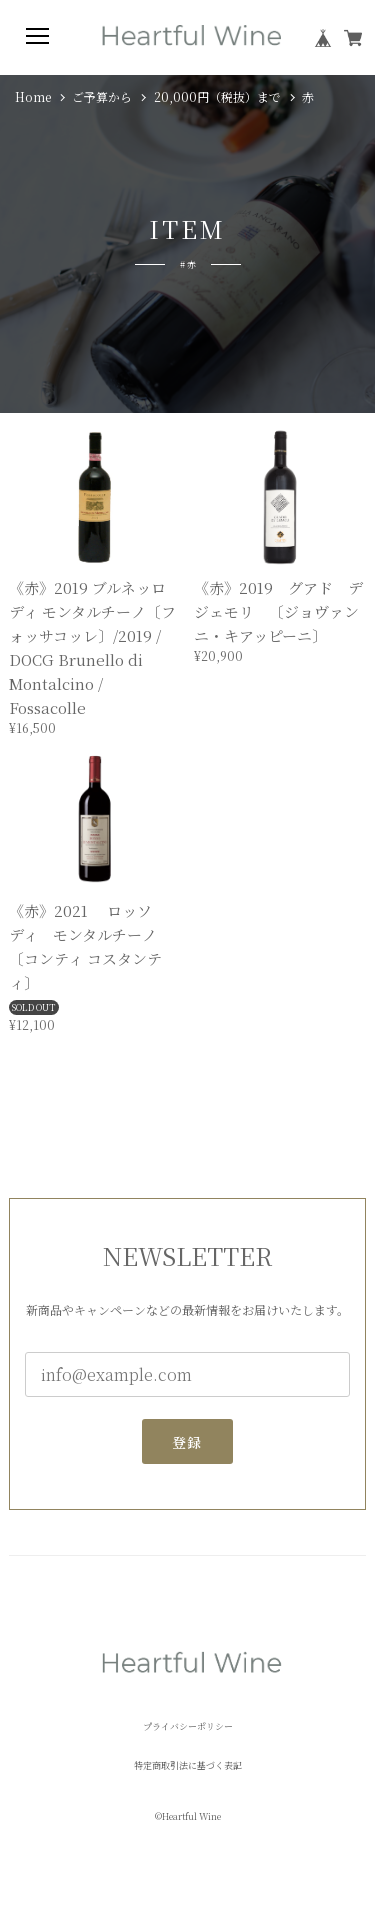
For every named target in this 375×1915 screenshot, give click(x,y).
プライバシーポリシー (188, 1726)
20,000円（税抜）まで (217, 97)
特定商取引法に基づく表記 (188, 1765)
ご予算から (102, 97)
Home (33, 97)
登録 (187, 1450)
